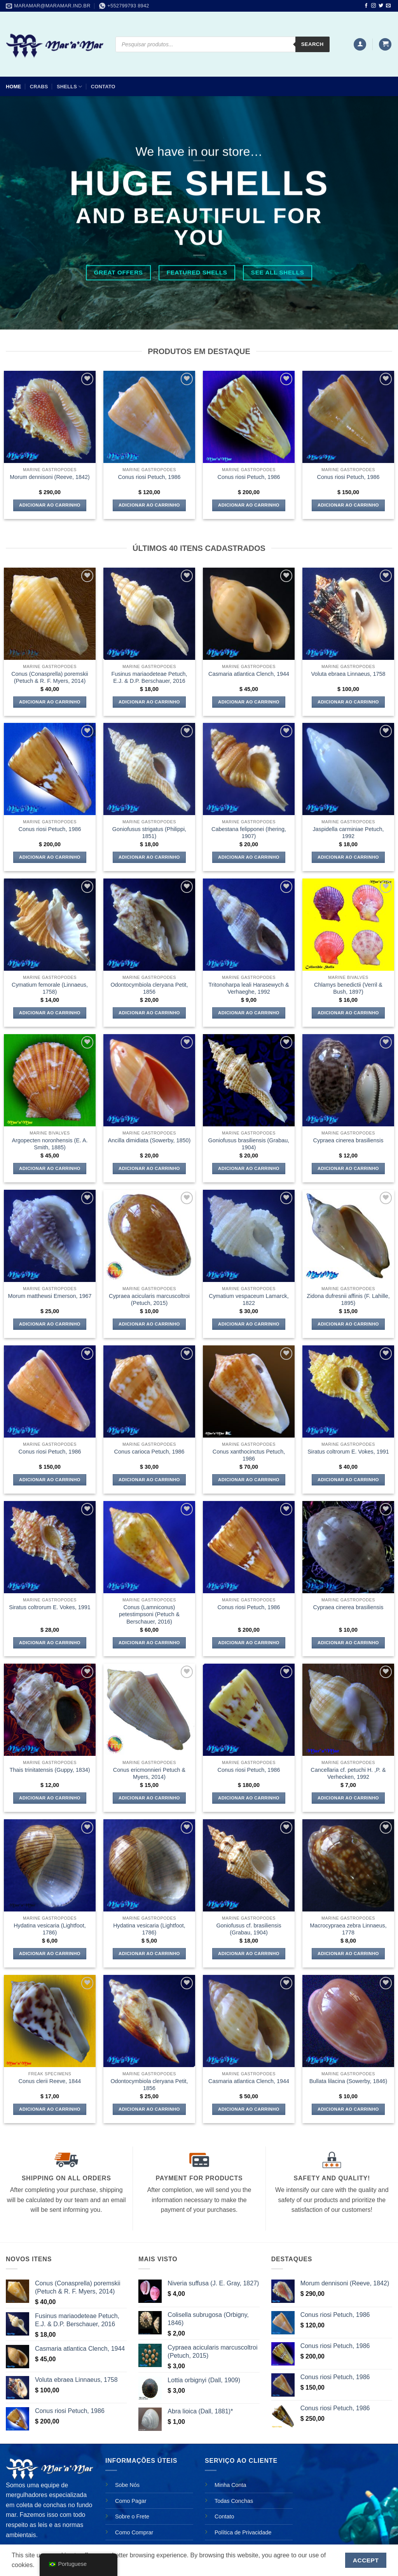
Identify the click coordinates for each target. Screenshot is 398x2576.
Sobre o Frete (132, 2516)
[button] (360, 44)
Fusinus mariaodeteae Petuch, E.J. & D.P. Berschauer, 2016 (149, 677)
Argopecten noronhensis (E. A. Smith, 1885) (49, 1144)
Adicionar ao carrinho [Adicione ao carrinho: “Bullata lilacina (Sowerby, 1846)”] (348, 2109)
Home (13, 86)
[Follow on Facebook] (366, 6)
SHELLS (69, 86)
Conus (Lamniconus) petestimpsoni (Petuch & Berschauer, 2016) (149, 1614)
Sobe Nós (127, 2485)
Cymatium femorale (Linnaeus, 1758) (50, 988)
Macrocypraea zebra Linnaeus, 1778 (348, 1929)
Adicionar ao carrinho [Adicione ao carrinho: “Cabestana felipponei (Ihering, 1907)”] (248, 857)
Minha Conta (230, 2485)
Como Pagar (131, 2501)
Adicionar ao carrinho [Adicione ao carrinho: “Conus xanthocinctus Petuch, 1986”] (248, 1479)
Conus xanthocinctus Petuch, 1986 (249, 1455)
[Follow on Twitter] (381, 6)
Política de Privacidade (243, 2532)
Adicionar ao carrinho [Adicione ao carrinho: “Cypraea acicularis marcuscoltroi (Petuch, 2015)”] (149, 1324)
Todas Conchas (234, 2501)
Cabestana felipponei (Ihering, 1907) (248, 833)
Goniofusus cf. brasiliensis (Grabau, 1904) (248, 1929)
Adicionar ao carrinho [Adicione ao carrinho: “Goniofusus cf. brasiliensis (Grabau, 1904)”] (248, 1953)
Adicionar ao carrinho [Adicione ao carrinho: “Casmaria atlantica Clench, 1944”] (248, 702)
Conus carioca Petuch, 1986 (149, 1451)
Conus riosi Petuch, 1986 (149, 477)
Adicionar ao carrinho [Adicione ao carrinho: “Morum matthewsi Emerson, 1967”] (49, 1324)
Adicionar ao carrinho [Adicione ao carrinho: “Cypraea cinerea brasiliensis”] (348, 1168)
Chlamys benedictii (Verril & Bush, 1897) (348, 988)
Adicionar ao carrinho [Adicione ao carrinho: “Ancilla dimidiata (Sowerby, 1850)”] (149, 1168)
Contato (103, 86)
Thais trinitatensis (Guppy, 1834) (50, 1770)
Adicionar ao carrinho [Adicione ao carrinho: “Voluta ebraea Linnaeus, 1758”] (348, 702)
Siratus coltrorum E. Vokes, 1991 (348, 1451)
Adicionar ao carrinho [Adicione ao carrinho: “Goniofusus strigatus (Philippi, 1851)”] (149, 857)
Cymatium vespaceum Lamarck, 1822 (249, 1299)
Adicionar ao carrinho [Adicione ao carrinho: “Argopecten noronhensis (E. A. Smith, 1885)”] (49, 1168)
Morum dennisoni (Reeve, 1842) (50, 477)
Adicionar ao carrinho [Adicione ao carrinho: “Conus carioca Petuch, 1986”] (149, 1479)
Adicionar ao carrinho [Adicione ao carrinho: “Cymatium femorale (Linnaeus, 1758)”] (49, 1012)
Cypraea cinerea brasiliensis (348, 1140)
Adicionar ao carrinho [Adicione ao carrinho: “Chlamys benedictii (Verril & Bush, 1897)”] (348, 1012)
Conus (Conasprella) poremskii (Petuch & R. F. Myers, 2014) (49, 677)
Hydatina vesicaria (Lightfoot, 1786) (50, 1929)
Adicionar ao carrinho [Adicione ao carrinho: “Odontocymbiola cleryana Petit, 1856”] (149, 1012)
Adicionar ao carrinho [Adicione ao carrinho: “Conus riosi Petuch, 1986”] (149, 505)
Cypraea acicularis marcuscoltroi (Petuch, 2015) (149, 1299)
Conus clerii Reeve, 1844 (50, 2081)
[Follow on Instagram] (373, 6)
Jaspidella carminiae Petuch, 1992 (348, 833)
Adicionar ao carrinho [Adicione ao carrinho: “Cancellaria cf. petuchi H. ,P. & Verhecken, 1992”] (348, 1798)
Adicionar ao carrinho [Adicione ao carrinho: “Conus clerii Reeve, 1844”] (49, 2109)
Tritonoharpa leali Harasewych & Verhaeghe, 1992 (248, 988)
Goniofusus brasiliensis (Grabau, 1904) (249, 1144)
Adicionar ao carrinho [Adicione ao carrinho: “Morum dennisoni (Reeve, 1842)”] (49, 505)
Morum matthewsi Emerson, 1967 (49, 1296)
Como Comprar (134, 2532)
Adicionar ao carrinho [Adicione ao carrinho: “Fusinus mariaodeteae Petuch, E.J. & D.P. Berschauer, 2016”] (149, 702)
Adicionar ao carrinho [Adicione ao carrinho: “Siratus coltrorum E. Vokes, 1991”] (348, 1479)
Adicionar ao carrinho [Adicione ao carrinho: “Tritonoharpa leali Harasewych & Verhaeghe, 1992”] (248, 1012)
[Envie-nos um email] (388, 6)
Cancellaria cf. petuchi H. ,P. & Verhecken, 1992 (348, 1773)
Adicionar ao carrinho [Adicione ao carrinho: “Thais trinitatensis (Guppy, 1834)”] (49, 1798)
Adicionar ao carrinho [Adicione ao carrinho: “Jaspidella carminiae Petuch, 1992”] (348, 857)
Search (312, 44)
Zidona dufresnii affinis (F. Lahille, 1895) (348, 1299)
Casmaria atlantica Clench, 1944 (248, 674)
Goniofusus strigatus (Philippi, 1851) (149, 833)
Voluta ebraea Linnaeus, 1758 (348, 674)
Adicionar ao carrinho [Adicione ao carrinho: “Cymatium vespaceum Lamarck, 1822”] (248, 1324)
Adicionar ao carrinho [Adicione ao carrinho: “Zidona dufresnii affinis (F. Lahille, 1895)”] (348, 1324)
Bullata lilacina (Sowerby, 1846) (348, 2081)
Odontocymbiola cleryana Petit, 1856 (149, 988)
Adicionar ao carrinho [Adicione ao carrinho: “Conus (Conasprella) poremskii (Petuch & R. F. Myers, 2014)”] (49, 702)
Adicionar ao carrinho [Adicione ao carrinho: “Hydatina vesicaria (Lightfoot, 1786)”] (49, 1953)
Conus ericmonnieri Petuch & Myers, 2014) (149, 1773)
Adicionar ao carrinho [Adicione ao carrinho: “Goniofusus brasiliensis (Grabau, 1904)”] (248, 1168)
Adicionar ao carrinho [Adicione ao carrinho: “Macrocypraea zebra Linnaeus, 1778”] (348, 1953)
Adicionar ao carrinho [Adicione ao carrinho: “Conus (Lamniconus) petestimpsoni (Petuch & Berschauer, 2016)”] (149, 1642)
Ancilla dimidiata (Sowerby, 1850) (149, 1140)
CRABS (39, 86)
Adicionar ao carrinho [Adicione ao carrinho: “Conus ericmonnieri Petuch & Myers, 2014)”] (149, 1798)
